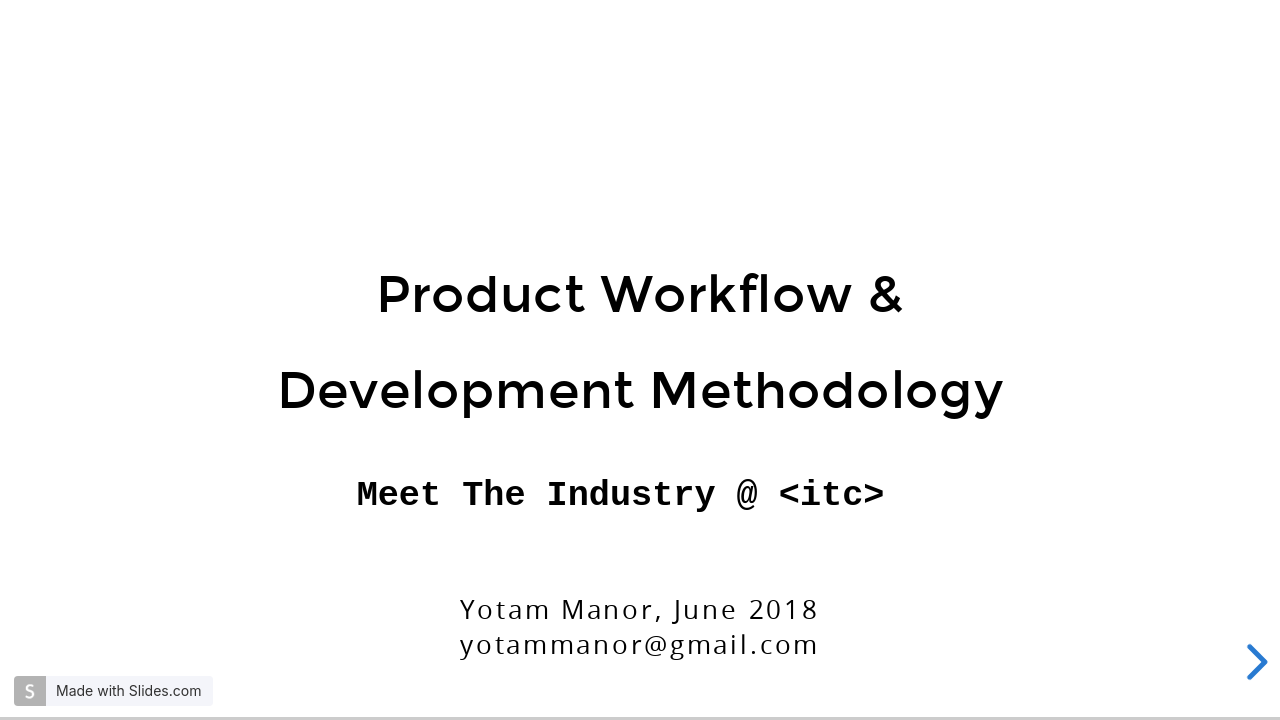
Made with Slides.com (128, 690)
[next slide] (1254, 662)
